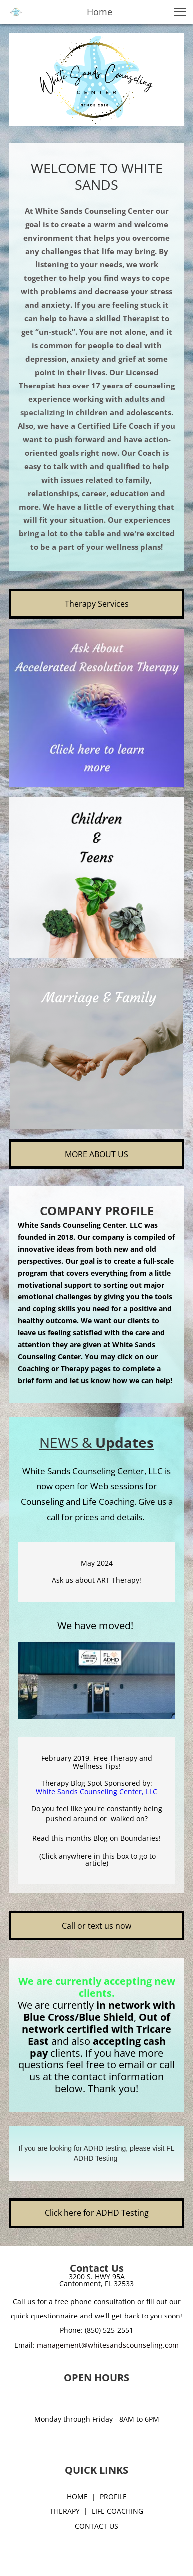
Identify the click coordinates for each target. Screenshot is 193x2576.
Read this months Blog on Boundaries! (96, 1838)
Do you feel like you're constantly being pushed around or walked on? (96, 1813)
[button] (179, 12)
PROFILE (113, 2496)
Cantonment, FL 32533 (96, 2283)
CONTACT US (96, 2526)
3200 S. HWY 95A (97, 2276)
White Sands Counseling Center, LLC (96, 1791)
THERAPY (65, 2511)
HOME (77, 2496)
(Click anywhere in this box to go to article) (96, 1859)
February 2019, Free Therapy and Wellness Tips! (96, 1762)
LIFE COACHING (117, 2511)
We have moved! (96, 1625)
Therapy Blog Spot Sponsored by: (96, 1783)
